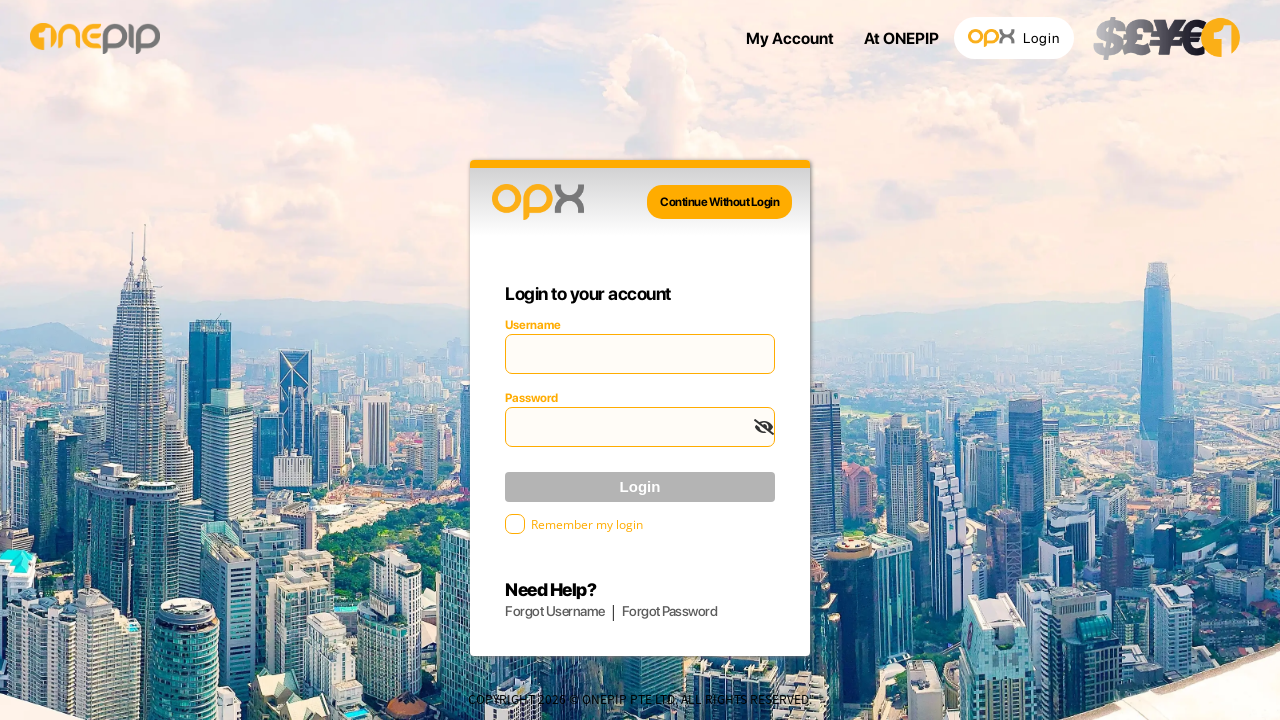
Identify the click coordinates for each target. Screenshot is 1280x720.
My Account (790, 38)
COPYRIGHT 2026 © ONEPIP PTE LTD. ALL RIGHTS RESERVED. (640, 698)
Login (1014, 38)
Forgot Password (670, 611)
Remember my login (587, 524)
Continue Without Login (719, 202)
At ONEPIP (901, 38)
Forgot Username (555, 611)
